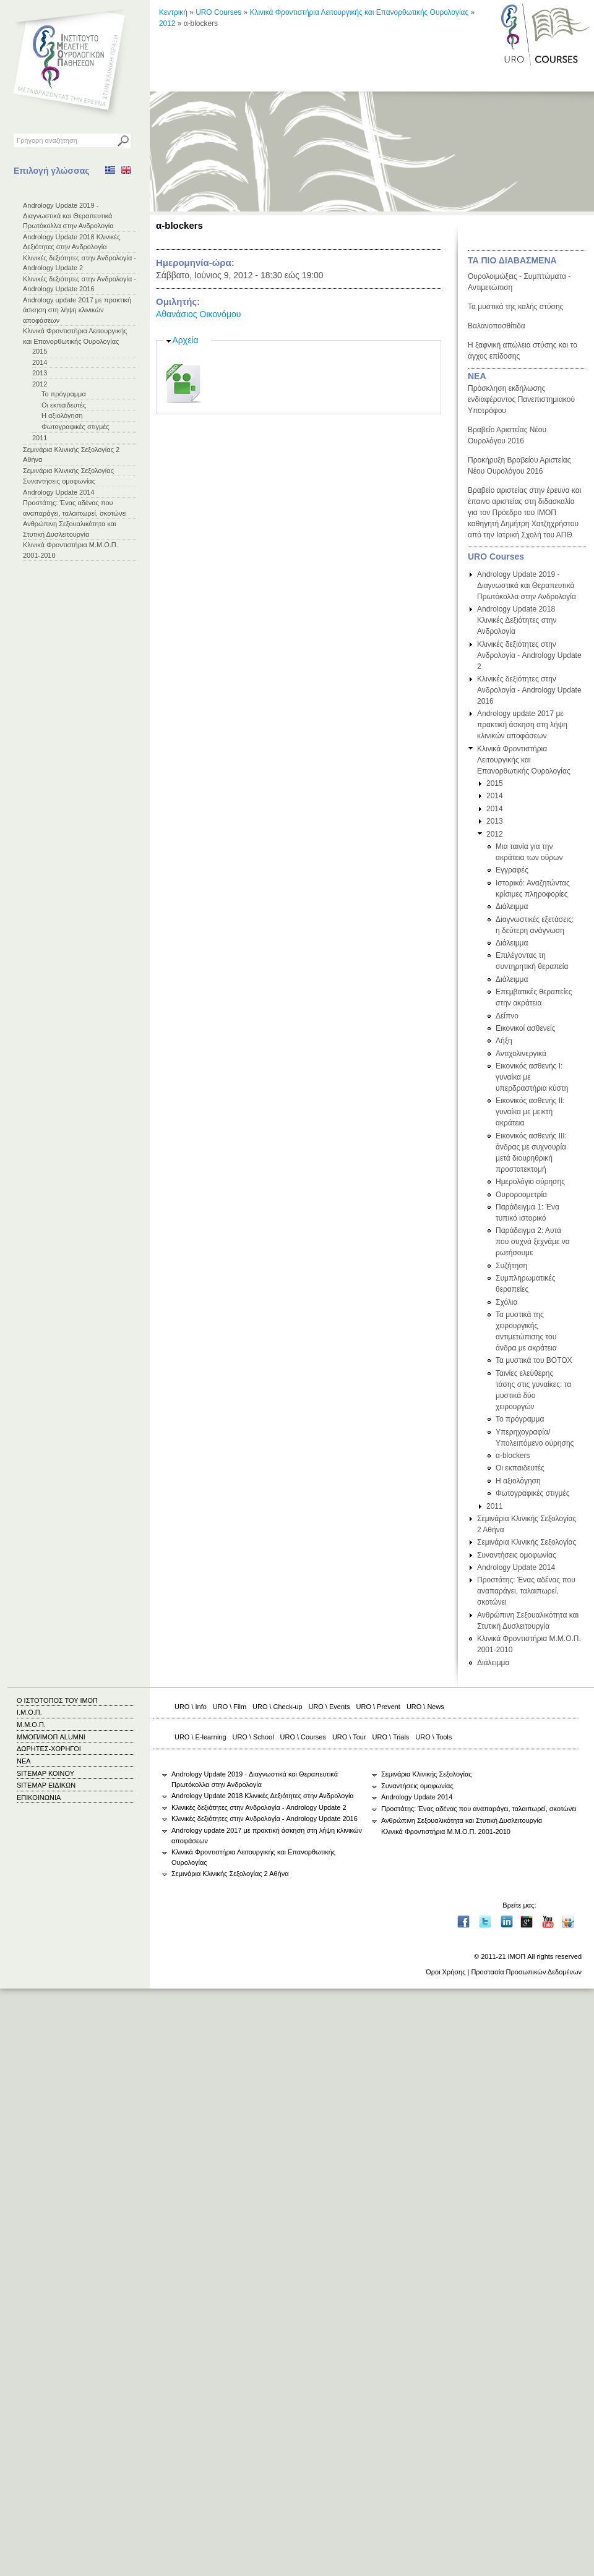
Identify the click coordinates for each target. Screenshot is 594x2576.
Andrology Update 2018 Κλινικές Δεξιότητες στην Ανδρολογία (517, 620)
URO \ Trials (391, 1737)
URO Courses (218, 12)
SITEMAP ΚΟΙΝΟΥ (45, 1773)
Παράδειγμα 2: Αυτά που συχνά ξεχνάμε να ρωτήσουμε (533, 1241)
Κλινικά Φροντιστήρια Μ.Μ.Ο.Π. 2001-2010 (445, 1831)
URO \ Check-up (277, 1706)
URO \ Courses (303, 1737)
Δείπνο (507, 1016)
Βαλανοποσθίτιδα (496, 326)
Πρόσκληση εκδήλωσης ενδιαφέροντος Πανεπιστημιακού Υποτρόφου (521, 399)
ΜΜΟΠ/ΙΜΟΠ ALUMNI (51, 1737)
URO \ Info (190, 1706)
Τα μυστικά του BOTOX (534, 1360)
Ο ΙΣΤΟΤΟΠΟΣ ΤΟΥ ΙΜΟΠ (57, 1700)
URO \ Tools (433, 1737)
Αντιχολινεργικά (521, 1053)
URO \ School (253, 1737)
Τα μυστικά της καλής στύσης (515, 306)
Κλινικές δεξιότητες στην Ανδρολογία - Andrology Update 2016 (529, 690)
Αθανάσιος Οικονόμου (198, 314)
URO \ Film (229, 1706)
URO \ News (425, 1706)
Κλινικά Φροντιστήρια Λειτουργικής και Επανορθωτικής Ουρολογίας (359, 12)
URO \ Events (329, 1706)
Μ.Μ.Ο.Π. (31, 1724)
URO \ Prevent (378, 1706)
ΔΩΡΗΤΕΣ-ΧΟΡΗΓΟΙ (49, 1748)
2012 (39, 384)
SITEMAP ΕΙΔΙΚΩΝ (46, 1785)
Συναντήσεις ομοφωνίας (59, 481)
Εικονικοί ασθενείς (526, 1028)
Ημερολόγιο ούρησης (530, 1181)
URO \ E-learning (200, 1737)
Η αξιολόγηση (62, 415)
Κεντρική (173, 12)
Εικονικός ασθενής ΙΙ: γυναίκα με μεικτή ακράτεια (530, 1111)
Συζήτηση (511, 1265)
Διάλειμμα (512, 906)
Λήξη (504, 1040)
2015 (39, 351)
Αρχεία (186, 340)
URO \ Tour (349, 1737)
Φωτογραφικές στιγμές (75, 426)
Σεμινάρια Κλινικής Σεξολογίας (68, 470)
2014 (39, 362)
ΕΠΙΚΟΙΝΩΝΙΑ (39, 1797)
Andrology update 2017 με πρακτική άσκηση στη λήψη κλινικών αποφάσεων (77, 310)
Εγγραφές (512, 870)
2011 (39, 437)
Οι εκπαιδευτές (63, 405)
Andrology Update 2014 (59, 492)
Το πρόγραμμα (63, 394)
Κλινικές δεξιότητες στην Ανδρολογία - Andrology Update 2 (529, 655)
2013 (39, 373)
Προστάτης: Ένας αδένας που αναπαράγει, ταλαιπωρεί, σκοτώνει (526, 1591)
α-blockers (513, 1455)
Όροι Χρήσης (445, 1972)
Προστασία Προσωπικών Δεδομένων (526, 1972)
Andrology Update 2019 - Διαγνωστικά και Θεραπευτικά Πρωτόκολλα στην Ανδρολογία (68, 215)
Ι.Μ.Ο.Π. (29, 1712)
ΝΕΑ (477, 376)
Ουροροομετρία (521, 1194)
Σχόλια (506, 1302)
